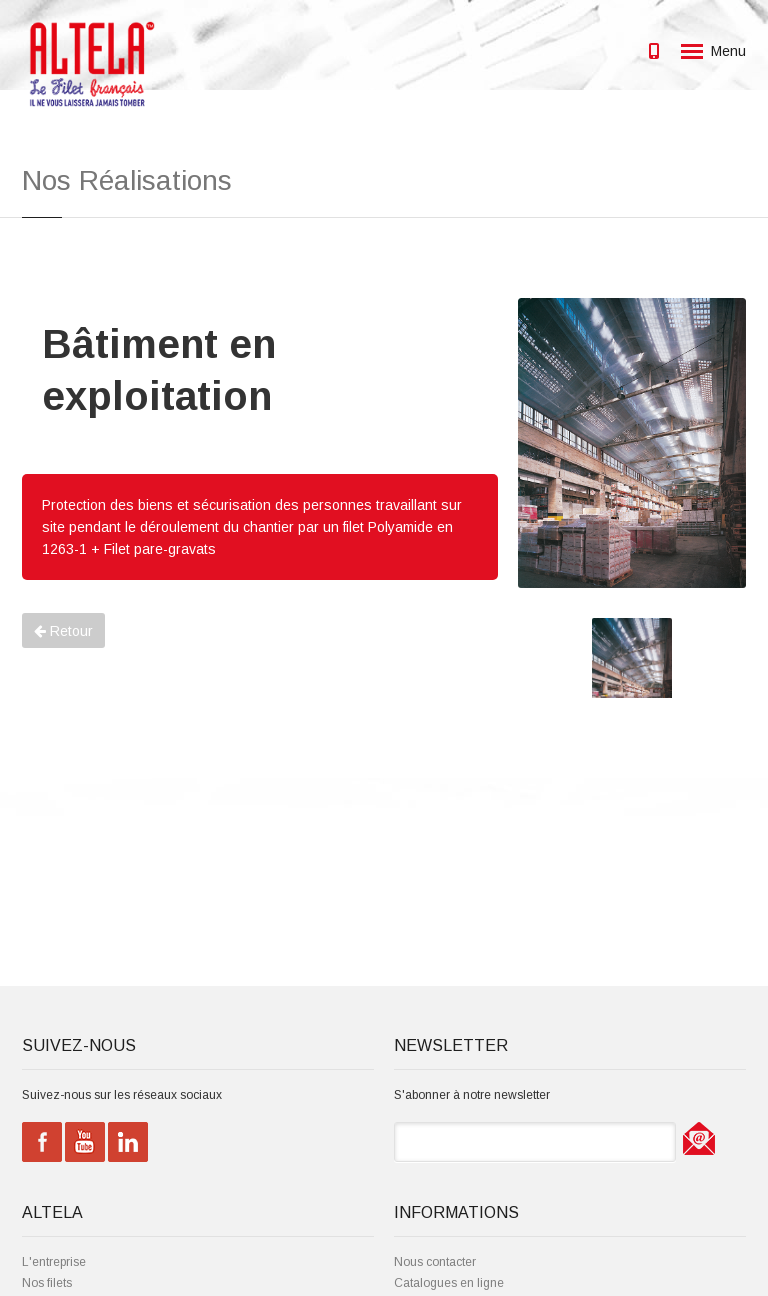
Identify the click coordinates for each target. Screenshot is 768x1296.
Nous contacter (435, 1262)
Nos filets (47, 1283)
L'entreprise (54, 1262)
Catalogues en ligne (449, 1283)
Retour (63, 631)
